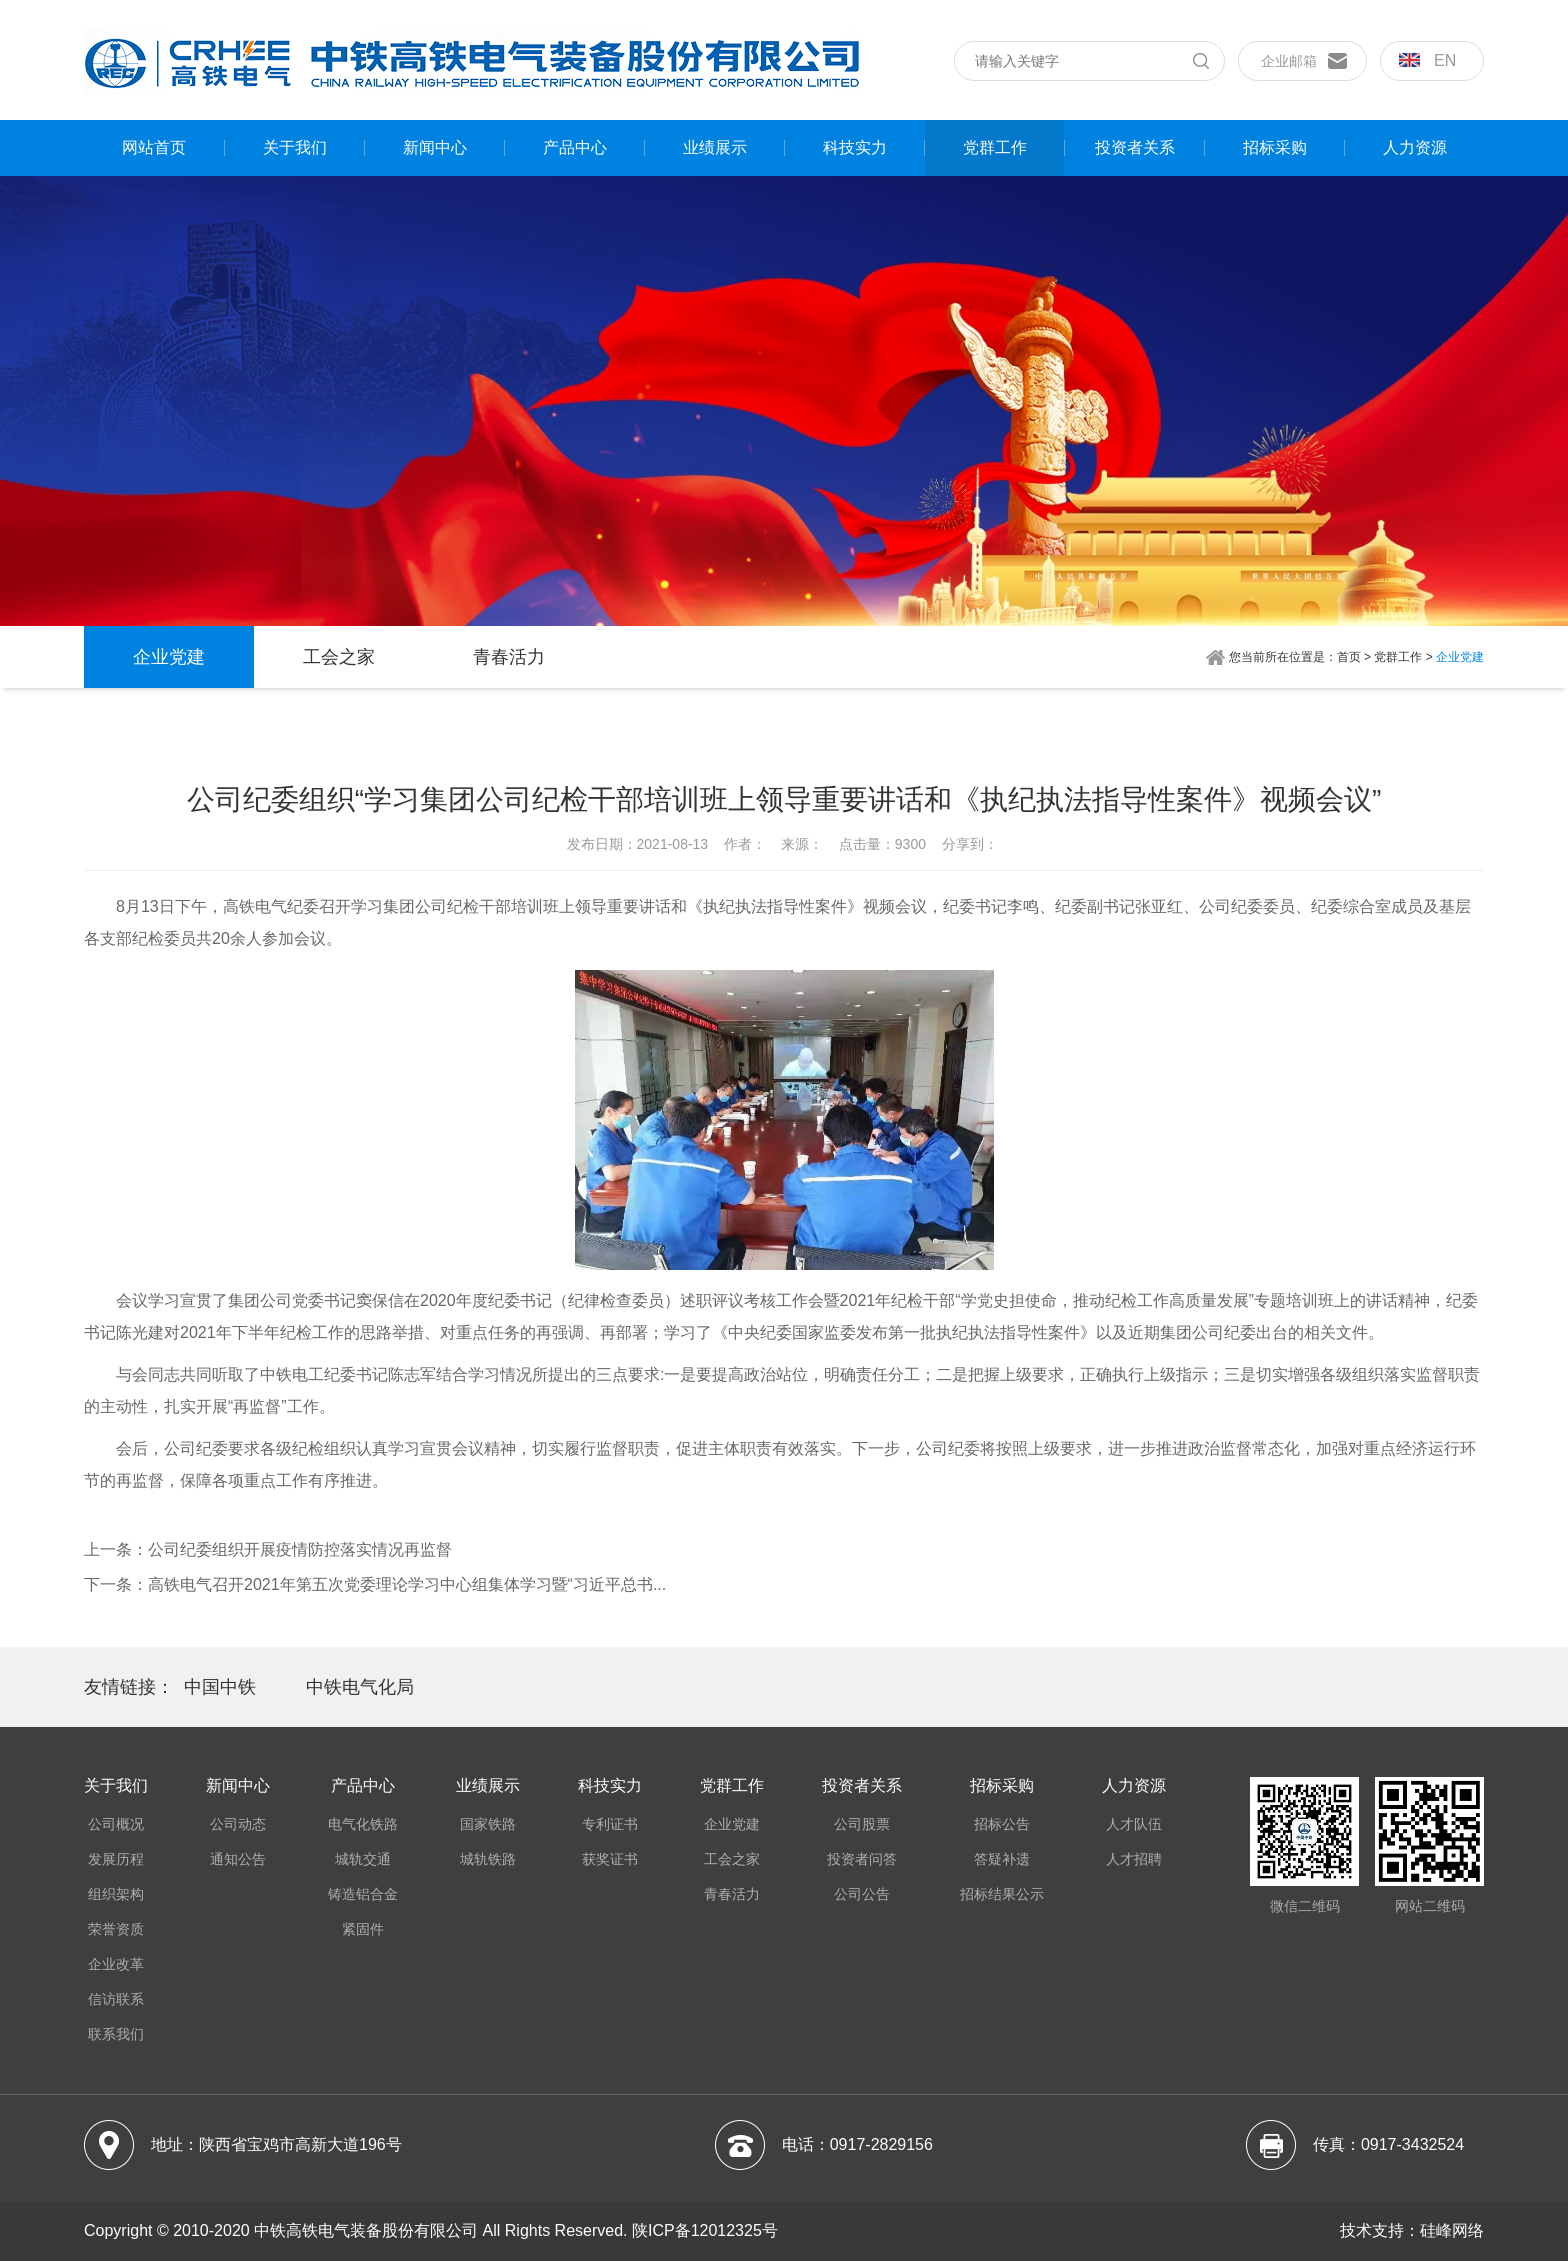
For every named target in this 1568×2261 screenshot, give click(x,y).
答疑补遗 (1002, 1859)
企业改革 (116, 1964)
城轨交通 (363, 1859)
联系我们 (116, 2034)
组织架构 (116, 1894)
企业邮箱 (1289, 61)
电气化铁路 (363, 1824)
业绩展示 (715, 147)
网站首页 (154, 147)
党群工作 (995, 147)
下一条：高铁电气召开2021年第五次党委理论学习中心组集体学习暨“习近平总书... (375, 1584)
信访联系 (116, 1999)
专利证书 (610, 1824)
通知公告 (238, 1859)
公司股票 (862, 1824)
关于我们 (295, 147)
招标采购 (1275, 147)
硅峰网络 (1452, 2230)
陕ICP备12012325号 (705, 2230)
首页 (1349, 657)
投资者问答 (862, 1859)
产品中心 (575, 147)
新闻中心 (435, 147)
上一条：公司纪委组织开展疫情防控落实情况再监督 (268, 1549)
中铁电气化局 (360, 1687)
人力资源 (1415, 147)
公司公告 (862, 1894)
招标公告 (1002, 1824)
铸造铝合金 (363, 1894)
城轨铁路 (488, 1859)
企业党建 (169, 657)
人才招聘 (1134, 1859)
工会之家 (339, 657)
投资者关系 (1135, 147)
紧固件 (363, 1929)
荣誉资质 (116, 1929)
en (1427, 60)
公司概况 (116, 1824)
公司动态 (238, 1824)
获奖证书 (610, 1859)
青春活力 (509, 657)
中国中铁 (220, 1687)
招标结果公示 (1002, 1894)
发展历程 (116, 1859)
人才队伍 (1134, 1824)
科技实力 (855, 147)
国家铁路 (488, 1824)
